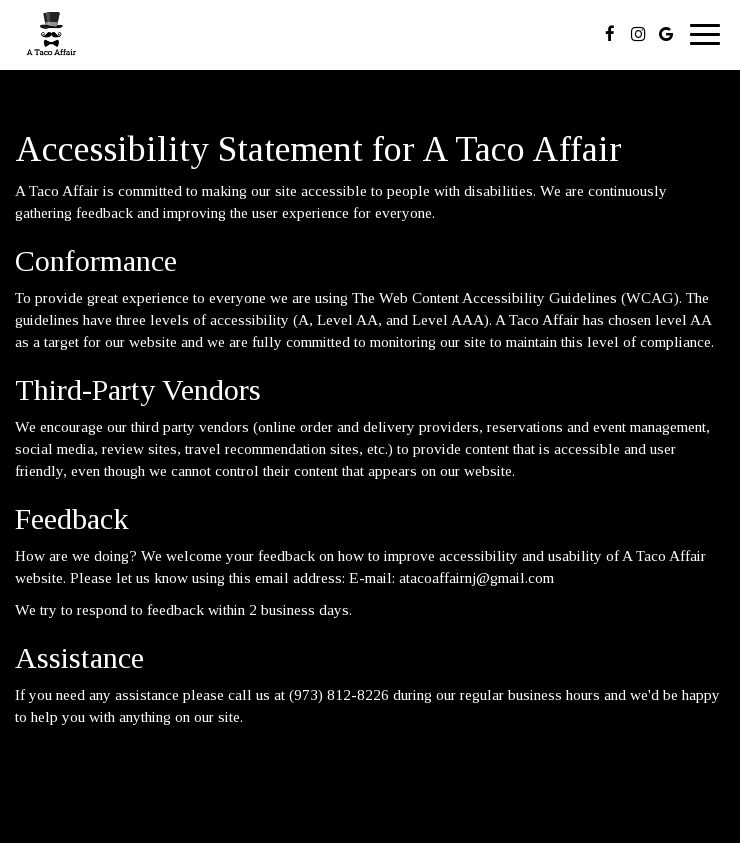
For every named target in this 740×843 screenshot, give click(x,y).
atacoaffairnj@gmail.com (476, 577)
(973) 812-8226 (339, 694)
